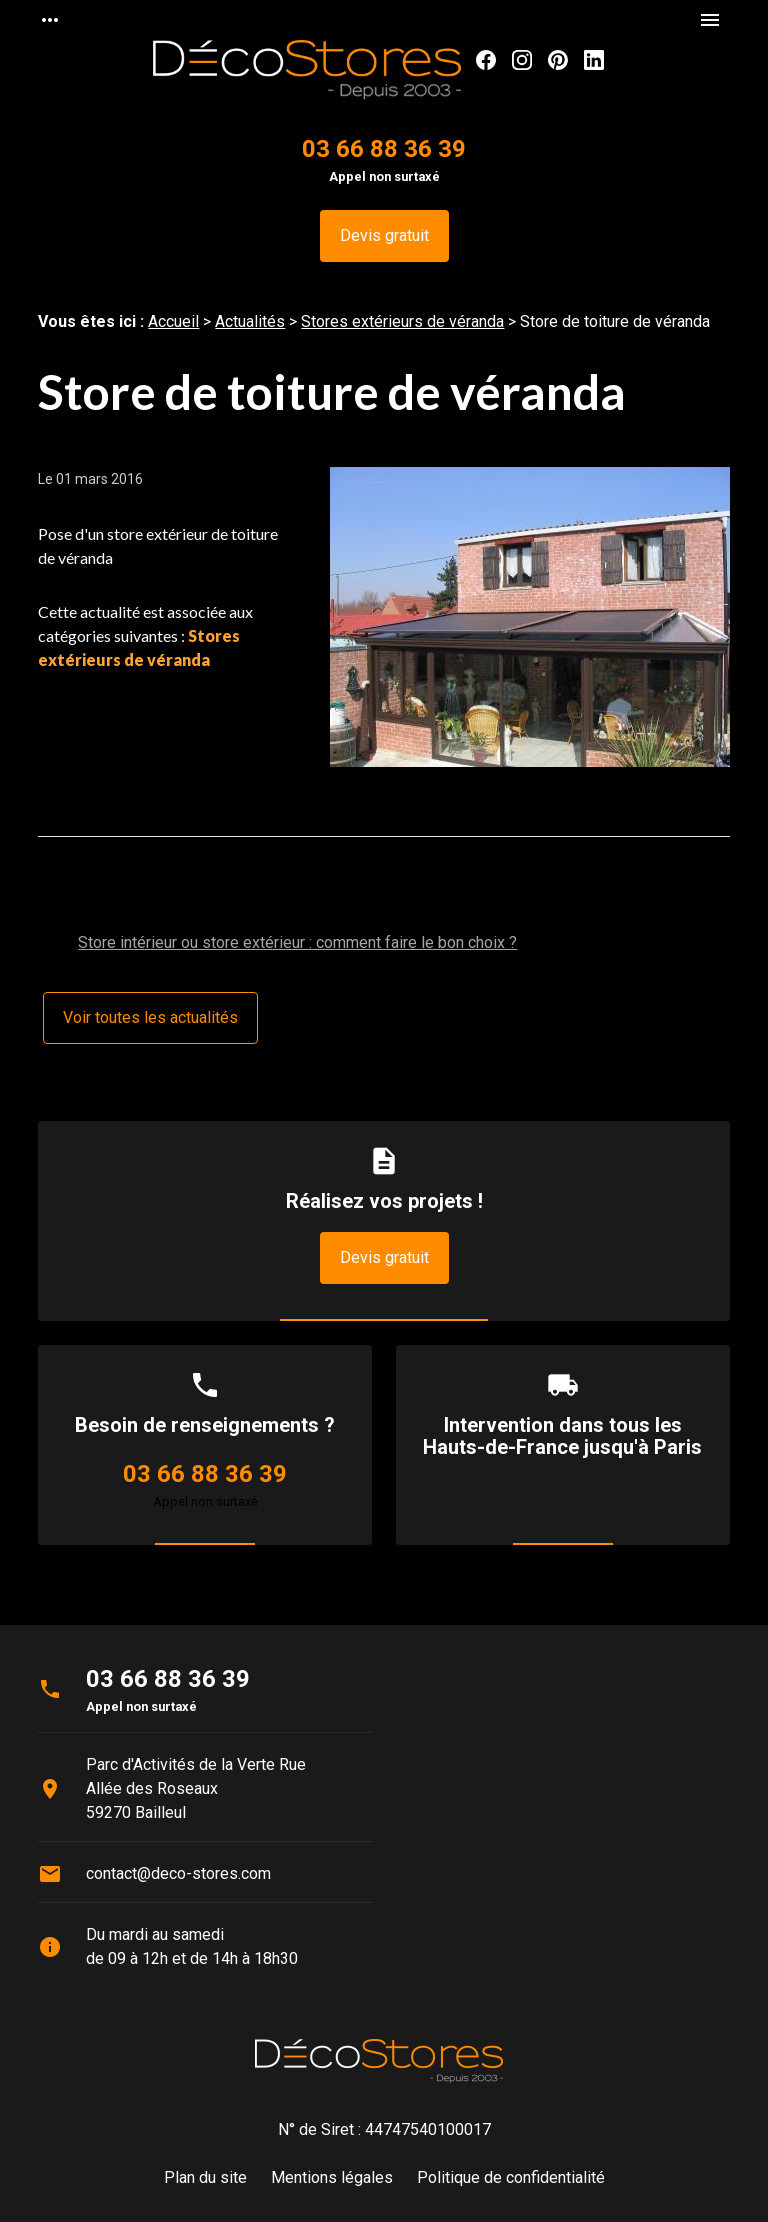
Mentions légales (332, 2177)
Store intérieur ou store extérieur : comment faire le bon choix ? (297, 942)
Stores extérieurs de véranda (402, 321)
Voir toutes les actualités (150, 1017)
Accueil (173, 321)
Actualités (250, 321)
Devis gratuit (384, 235)
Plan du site (205, 2177)
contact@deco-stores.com (178, 1873)
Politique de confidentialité (511, 2177)
